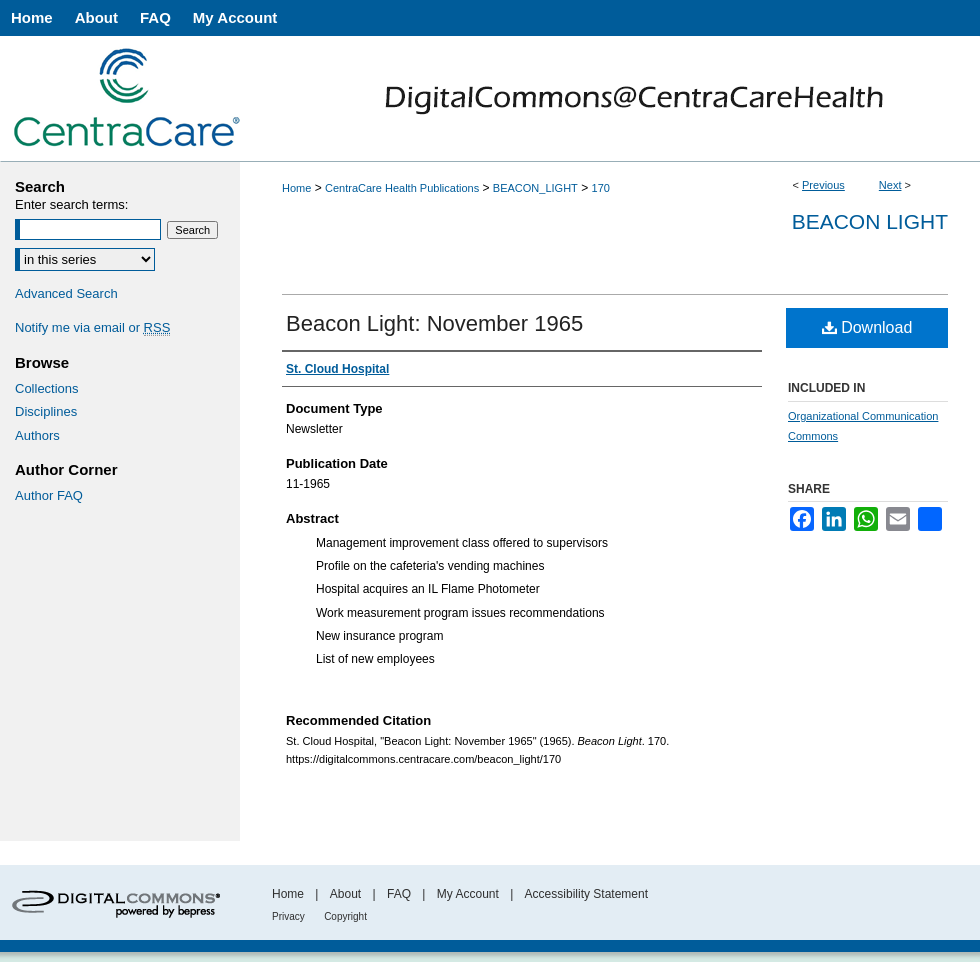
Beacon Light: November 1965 (434, 323)
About (345, 894)
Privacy (288, 916)
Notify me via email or (92, 328)
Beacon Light (870, 221)
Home (296, 188)
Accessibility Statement (586, 894)
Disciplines (46, 411)
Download (867, 327)
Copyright (345, 916)
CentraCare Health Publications (402, 188)
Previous (823, 185)
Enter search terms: (71, 204)
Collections (47, 388)
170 (601, 188)
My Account (468, 894)
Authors (37, 435)
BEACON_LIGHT (535, 188)
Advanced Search (66, 293)
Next (890, 185)
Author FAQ (49, 495)
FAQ (399, 894)
